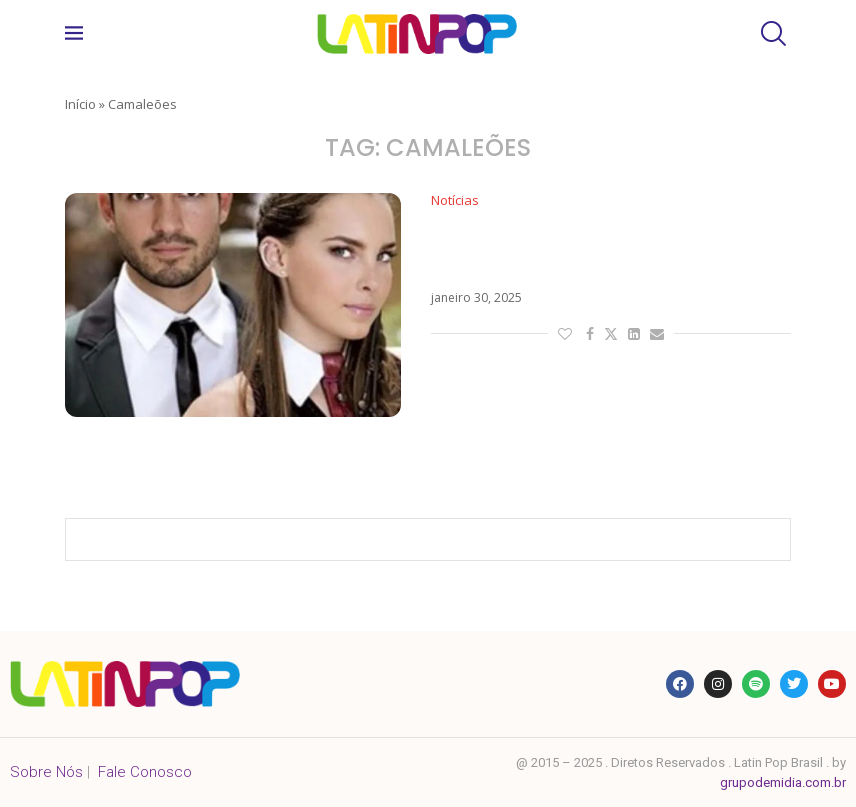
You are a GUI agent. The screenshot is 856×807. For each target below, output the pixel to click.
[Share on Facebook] (590, 333)
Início (80, 104)
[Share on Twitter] (611, 333)
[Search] (771, 33)
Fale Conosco (145, 772)
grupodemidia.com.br (783, 782)
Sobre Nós (46, 772)
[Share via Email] (657, 333)
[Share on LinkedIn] (634, 333)
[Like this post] (565, 333)
